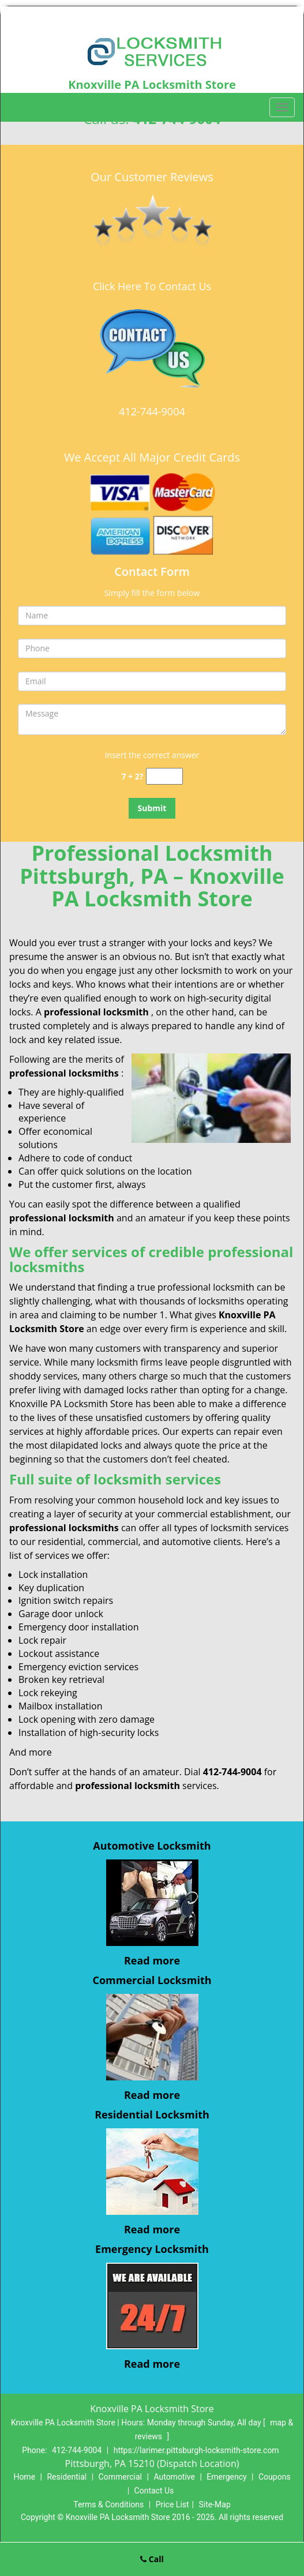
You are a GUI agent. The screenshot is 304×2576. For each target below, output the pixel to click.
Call (152, 2558)
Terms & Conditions (108, 2504)
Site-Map (215, 2504)
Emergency (226, 2476)
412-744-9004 (152, 411)
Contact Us (154, 2490)
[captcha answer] (164, 776)
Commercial (120, 2476)
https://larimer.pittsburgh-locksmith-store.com (196, 2450)
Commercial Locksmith (151, 1980)
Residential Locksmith (152, 2114)
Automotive (174, 2476)
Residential (67, 2476)
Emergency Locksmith (152, 2249)
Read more (152, 1960)
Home (24, 2476)
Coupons (274, 2476)
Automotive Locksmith (152, 1846)
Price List (172, 2504)
